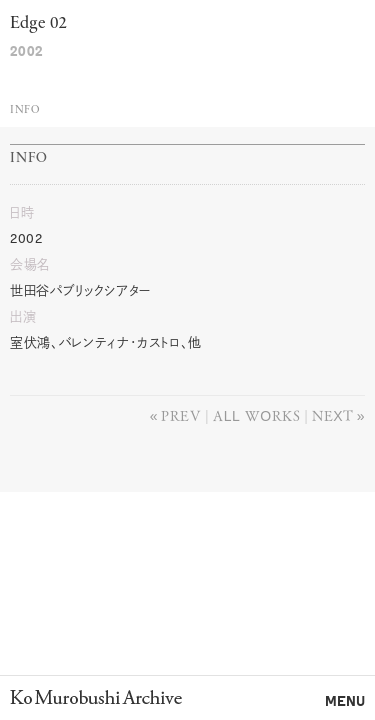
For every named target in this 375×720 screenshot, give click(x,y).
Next (332, 415)
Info (24, 110)
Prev (181, 415)
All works (256, 415)
